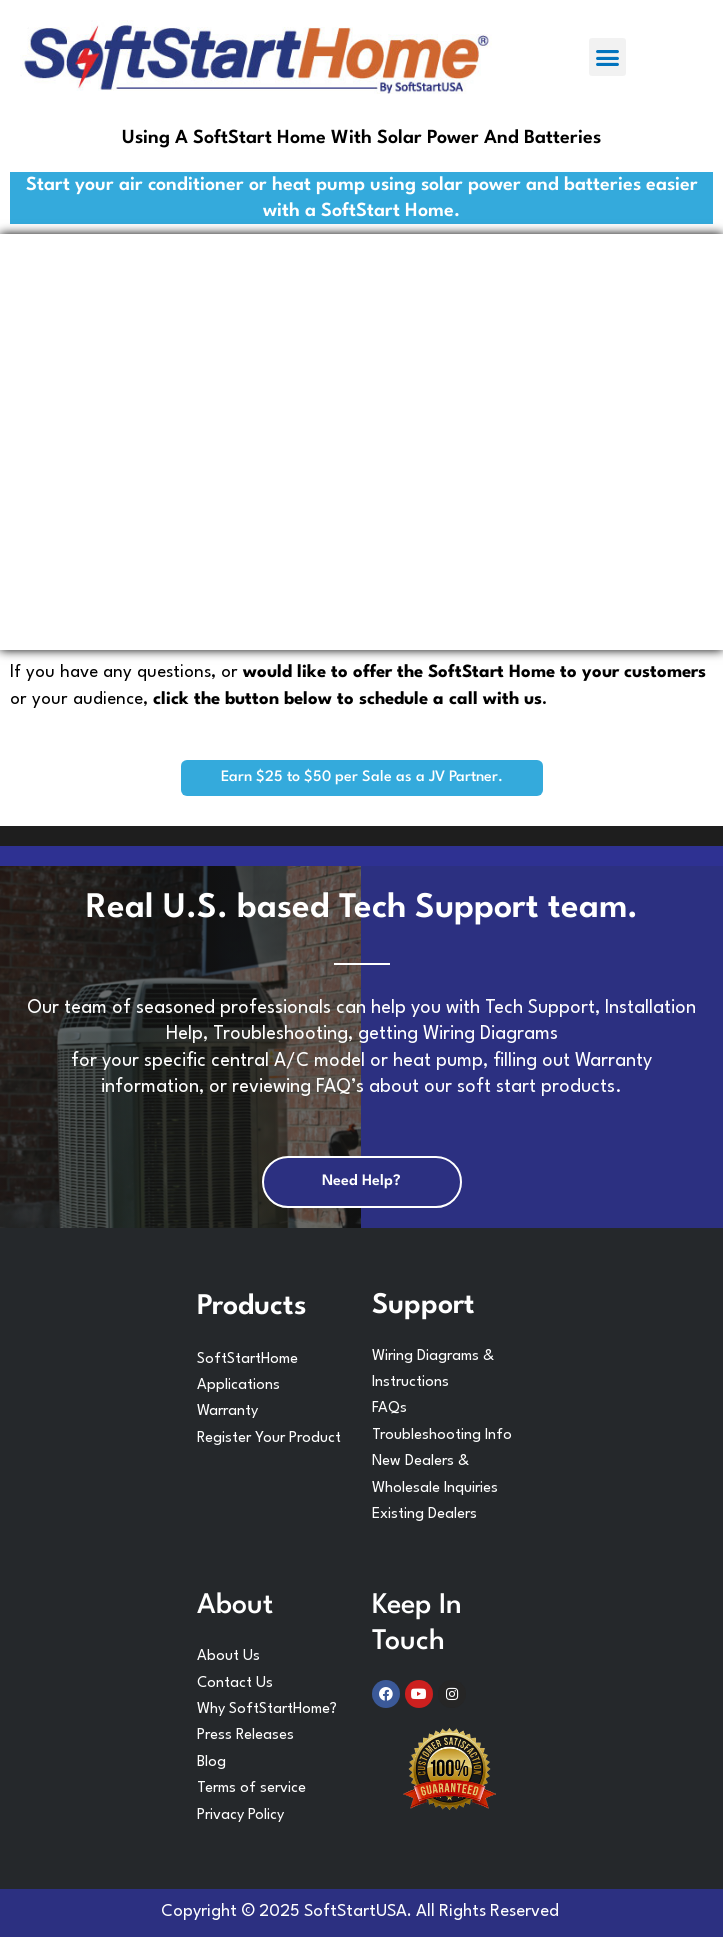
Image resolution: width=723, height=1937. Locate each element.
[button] (608, 57)
